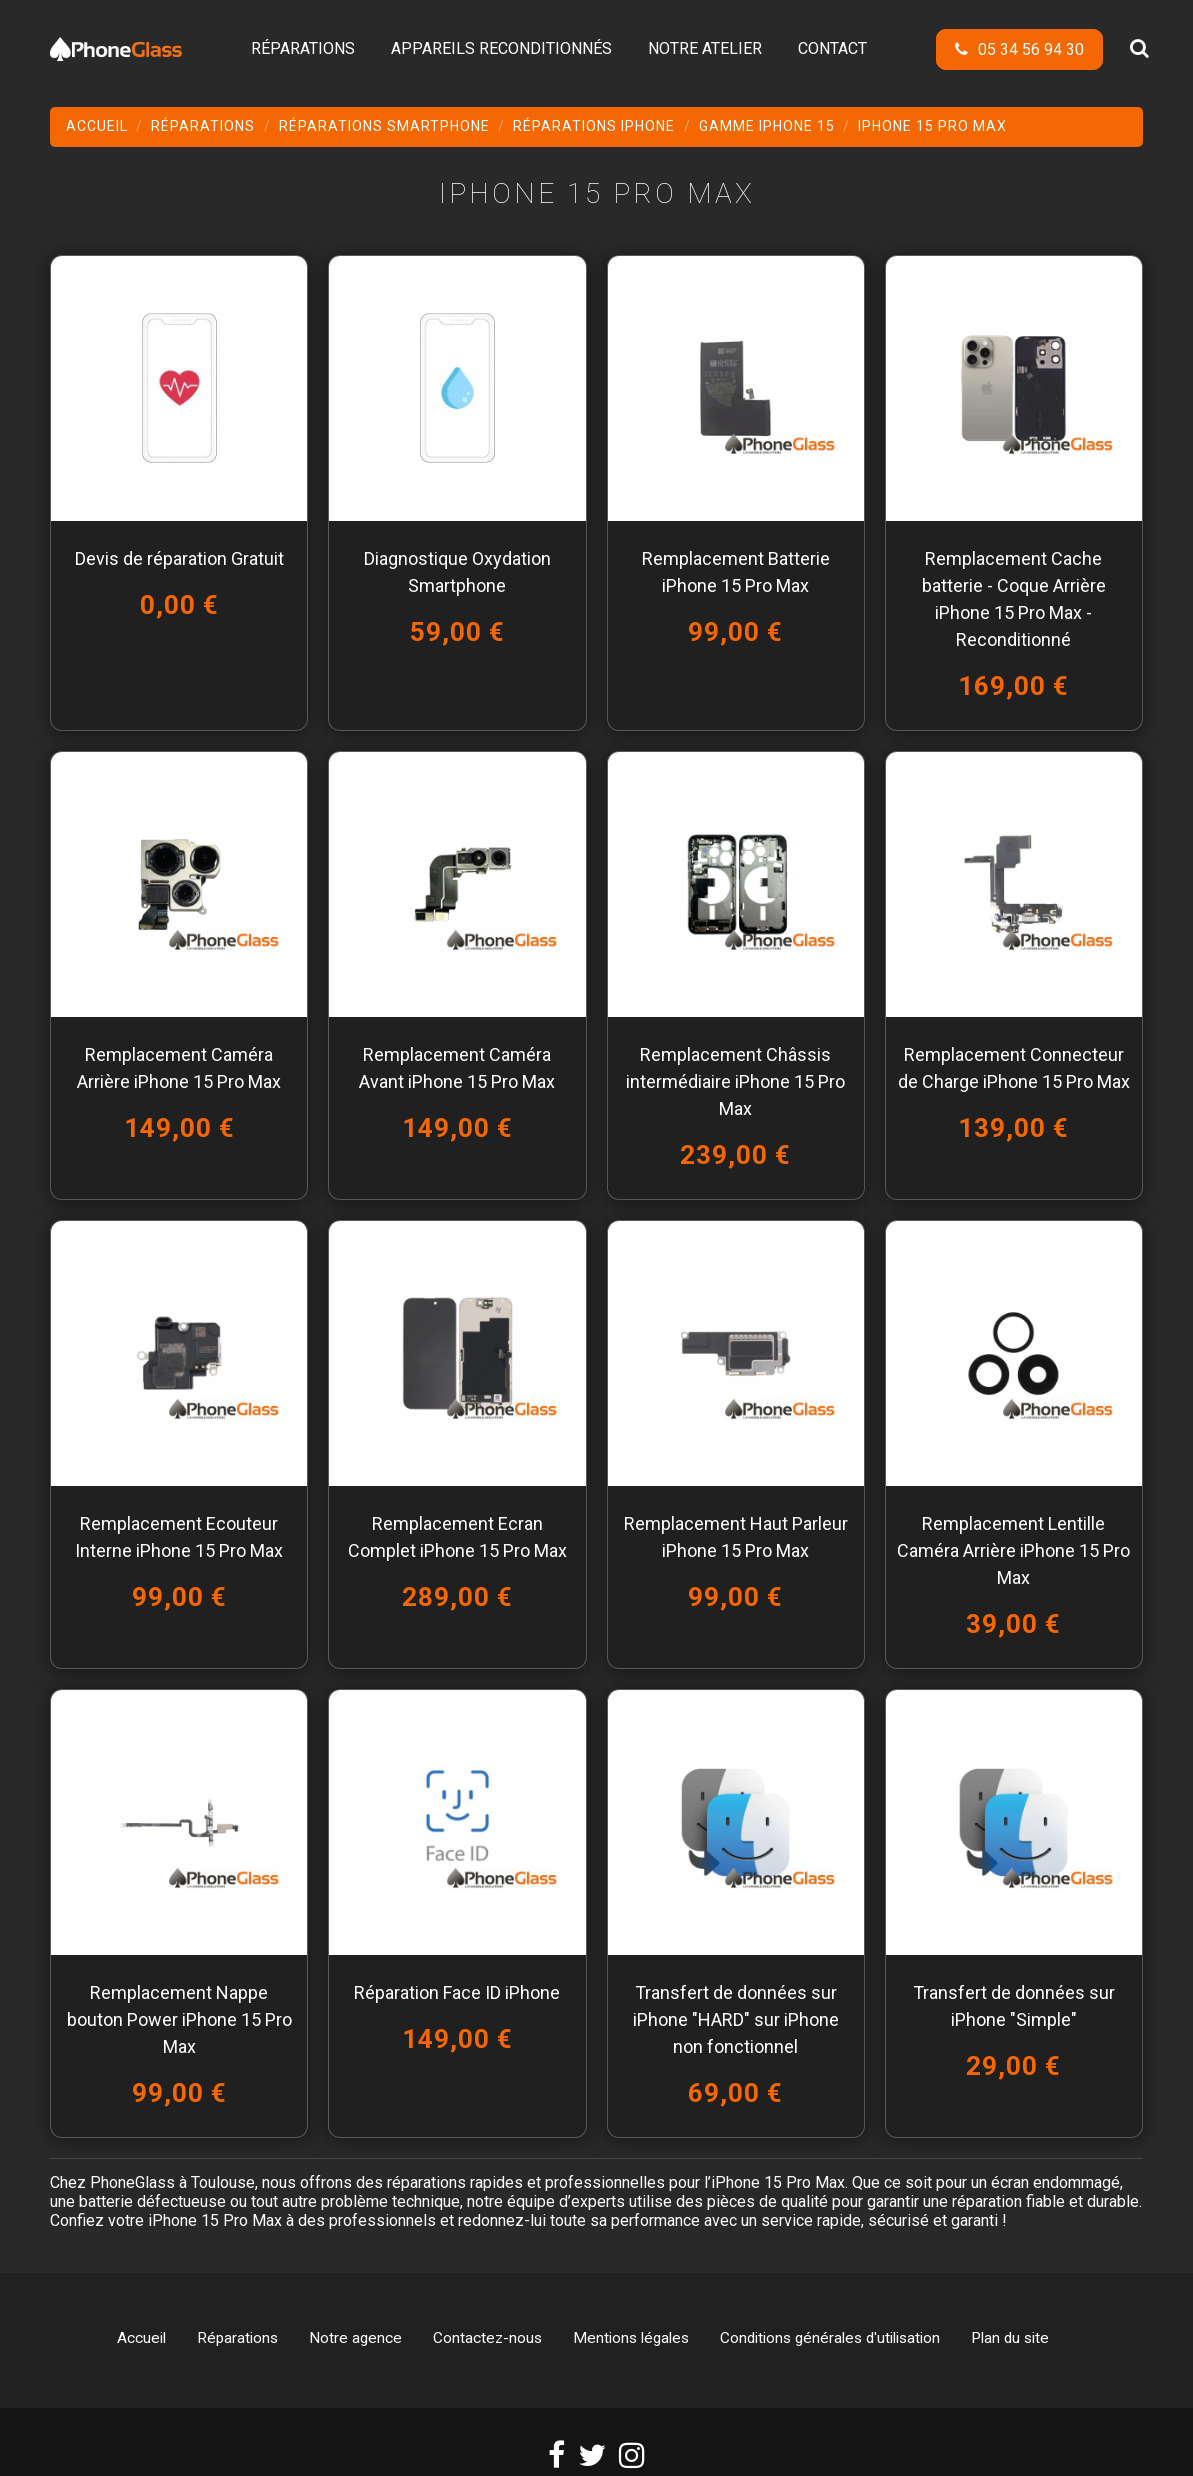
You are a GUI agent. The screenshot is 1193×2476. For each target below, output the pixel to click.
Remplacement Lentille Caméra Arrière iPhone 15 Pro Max (1013, 1550)
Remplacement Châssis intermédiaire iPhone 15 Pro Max (735, 1081)
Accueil (141, 2338)
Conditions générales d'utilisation (830, 2338)
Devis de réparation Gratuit (179, 558)
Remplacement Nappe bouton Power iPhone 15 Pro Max (179, 2019)
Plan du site (1010, 2338)
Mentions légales (631, 2338)
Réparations (237, 2338)
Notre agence (355, 2338)
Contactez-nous (487, 2338)
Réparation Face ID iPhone (457, 1992)
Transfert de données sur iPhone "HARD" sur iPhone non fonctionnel (736, 2019)
